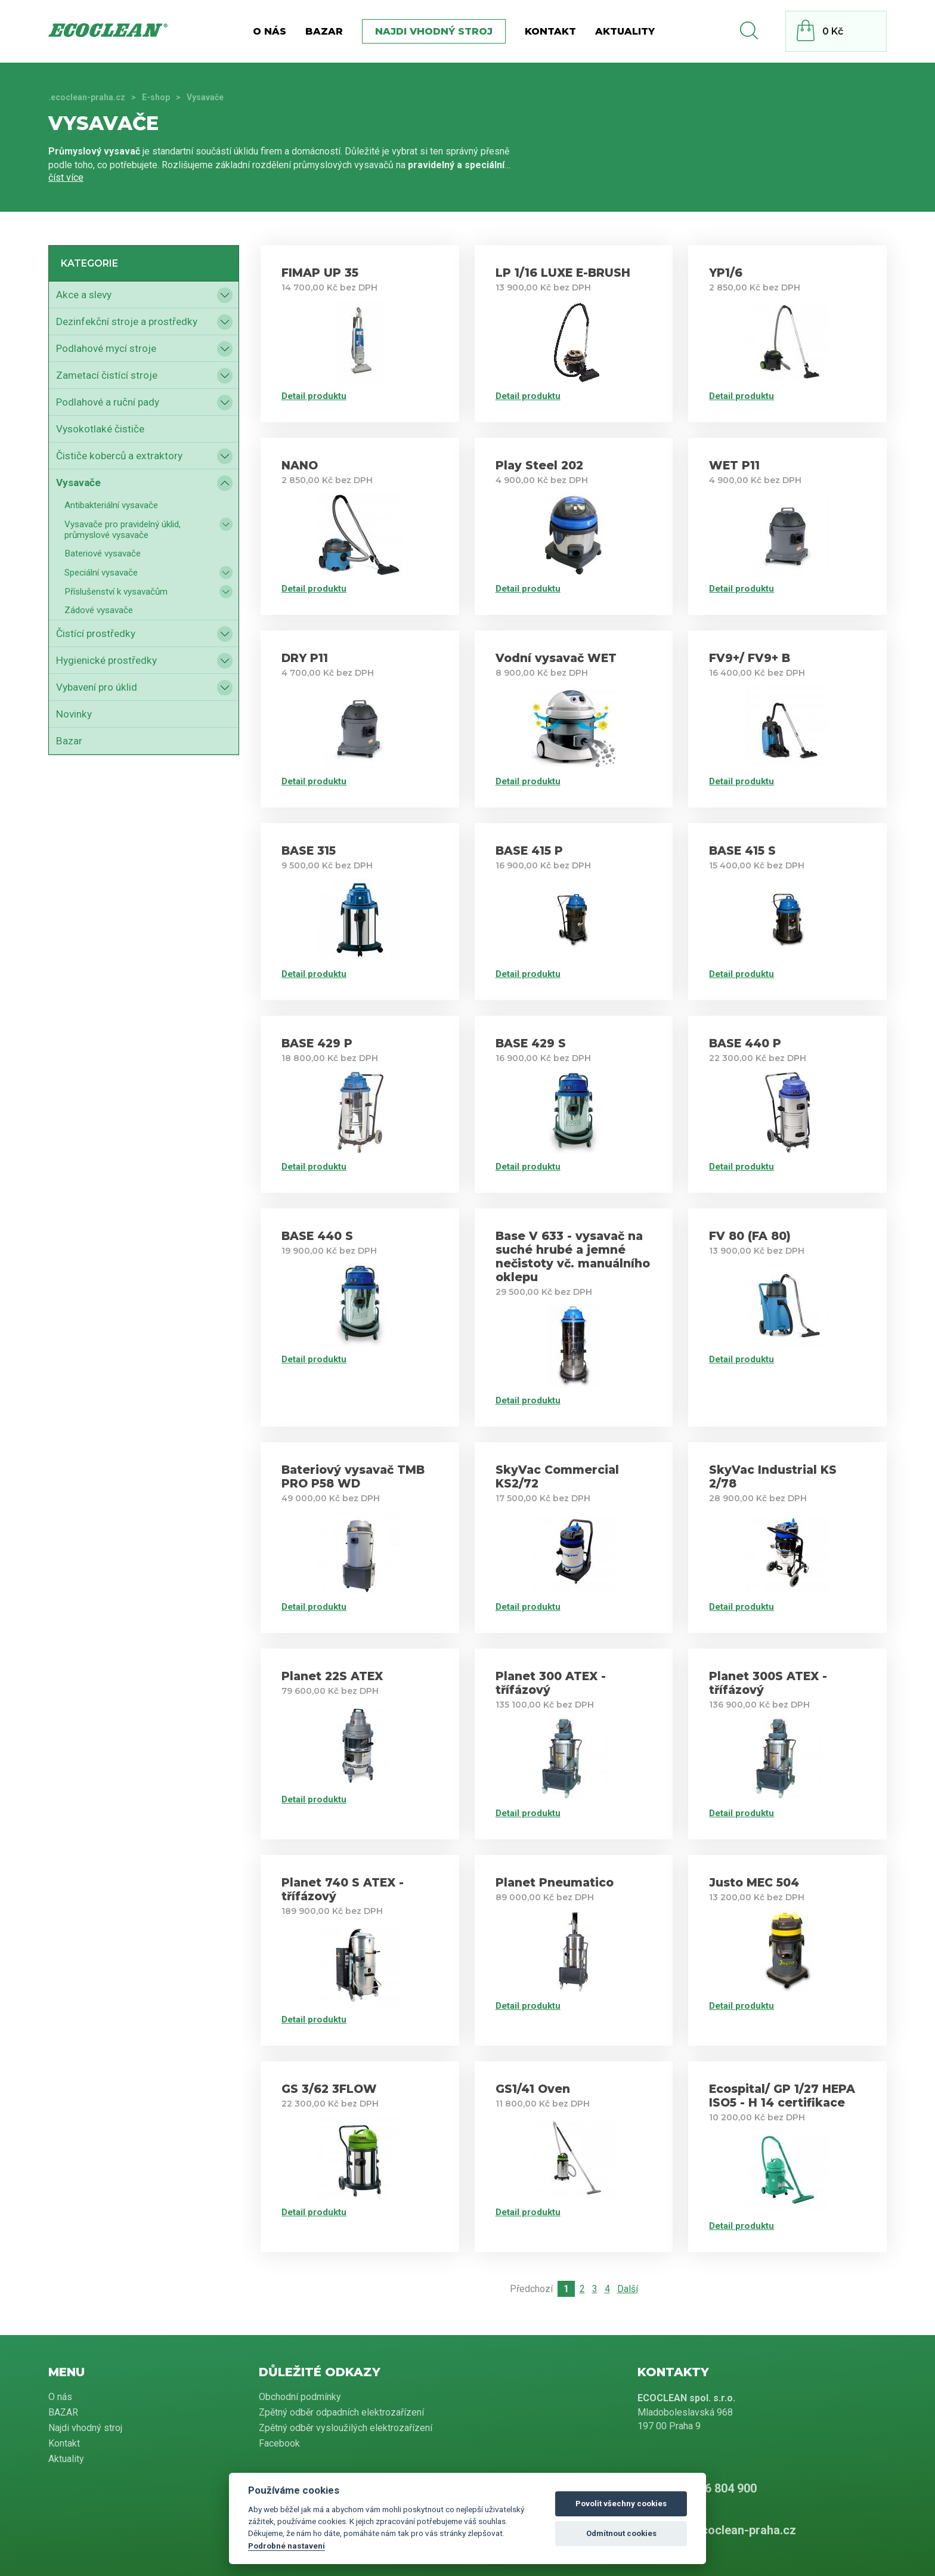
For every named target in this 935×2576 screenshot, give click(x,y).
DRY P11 (304, 658)
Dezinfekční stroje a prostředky (126, 321)
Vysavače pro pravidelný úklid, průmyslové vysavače (122, 529)
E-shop (156, 97)
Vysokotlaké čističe (100, 429)
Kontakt (550, 31)
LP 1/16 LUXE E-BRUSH (563, 273)
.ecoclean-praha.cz (86, 97)
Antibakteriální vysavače (111, 505)
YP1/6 (725, 273)
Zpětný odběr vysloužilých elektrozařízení (345, 2427)
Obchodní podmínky (300, 2396)
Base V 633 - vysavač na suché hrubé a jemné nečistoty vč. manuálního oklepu (573, 1256)
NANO (299, 465)
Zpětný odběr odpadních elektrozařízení (341, 2412)
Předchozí (531, 2288)
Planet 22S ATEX (332, 1676)
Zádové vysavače (98, 610)
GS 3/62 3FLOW (329, 2089)
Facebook (279, 2443)
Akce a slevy (84, 295)
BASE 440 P (745, 1043)
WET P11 (734, 465)
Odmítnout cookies (621, 2533)
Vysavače (78, 482)
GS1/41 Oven (533, 2089)
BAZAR (324, 31)
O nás (269, 31)
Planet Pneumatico (555, 1883)
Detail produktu (313, 396)
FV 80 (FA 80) (750, 1236)
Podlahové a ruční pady (107, 402)
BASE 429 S (531, 1043)
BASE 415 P (529, 851)
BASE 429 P (316, 1043)
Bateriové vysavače (102, 553)
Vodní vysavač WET (556, 658)
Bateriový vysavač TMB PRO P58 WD (353, 1476)
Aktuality (625, 31)
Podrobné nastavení (286, 2545)
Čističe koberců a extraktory (119, 456)
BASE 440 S (317, 1236)
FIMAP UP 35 (319, 273)
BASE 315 (308, 851)
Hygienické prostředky (106, 660)
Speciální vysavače (101, 572)
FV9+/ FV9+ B (749, 658)
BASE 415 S (742, 851)
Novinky (74, 714)
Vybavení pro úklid (96, 687)
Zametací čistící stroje (106, 375)
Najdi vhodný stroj (434, 31)
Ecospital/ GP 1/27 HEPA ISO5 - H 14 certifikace (782, 2096)
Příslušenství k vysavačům (116, 591)
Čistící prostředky (95, 633)
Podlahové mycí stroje (106, 348)
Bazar (69, 741)
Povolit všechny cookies (621, 2503)
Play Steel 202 (539, 465)
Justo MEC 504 (754, 1883)
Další (627, 2288)
